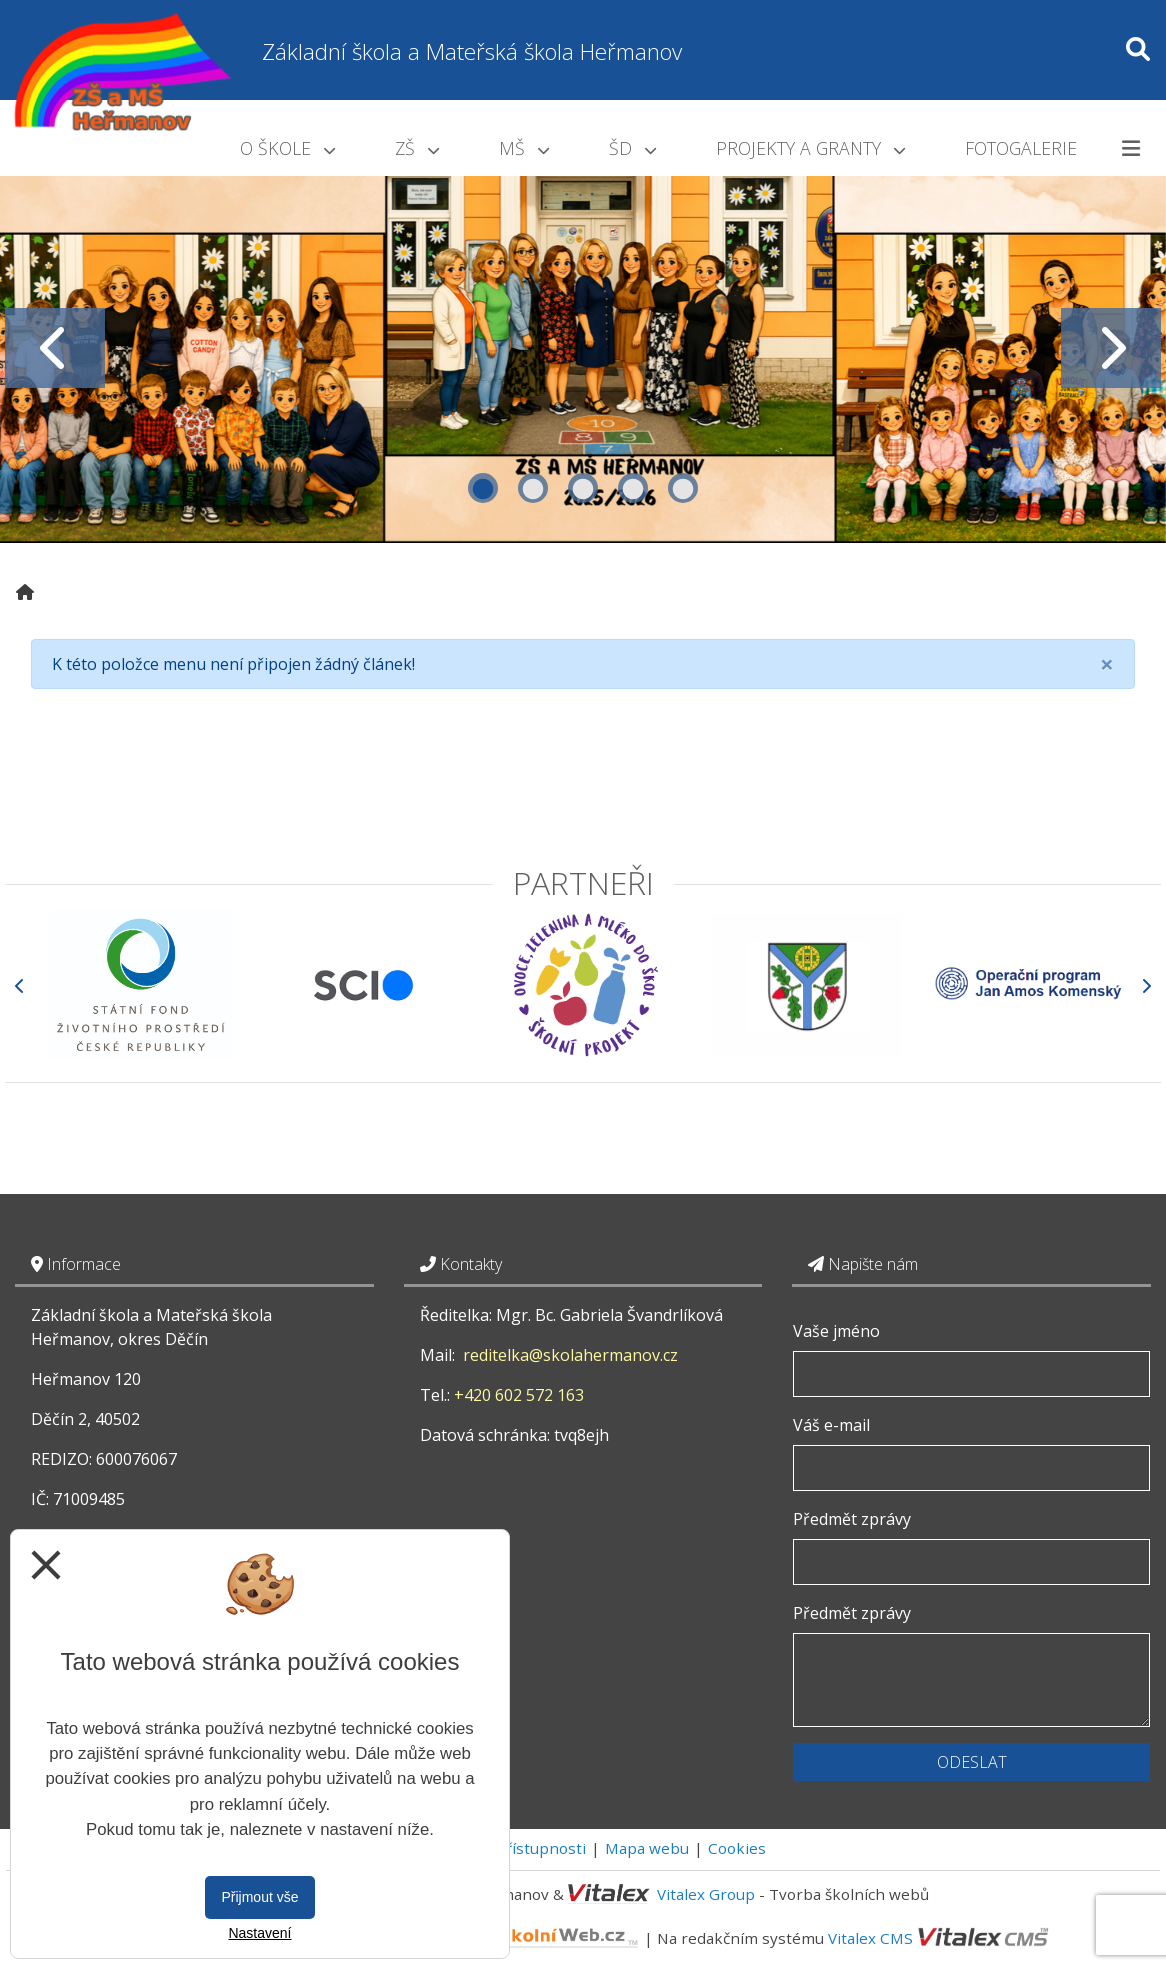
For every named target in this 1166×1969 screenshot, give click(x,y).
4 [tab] (633, 488)
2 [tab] (533, 488)
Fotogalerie (1021, 148)
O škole (287, 148)
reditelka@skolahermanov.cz (570, 1355)
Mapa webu (647, 1848)
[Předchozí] (20, 985)
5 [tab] (683, 488)
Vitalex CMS (870, 1938)
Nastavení (259, 1933)
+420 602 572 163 (519, 1395)
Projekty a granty (810, 148)
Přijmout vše (259, 1897)
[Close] (1107, 664)
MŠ (524, 148)
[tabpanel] (583, 348)
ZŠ (417, 148)
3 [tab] (583, 488)
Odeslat (972, 1762)
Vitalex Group (706, 1894)
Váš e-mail (831, 1425)
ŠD (632, 148)
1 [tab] (483, 488)
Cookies (737, 1848)
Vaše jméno (836, 1331)
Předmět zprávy (852, 1519)
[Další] (1146, 985)
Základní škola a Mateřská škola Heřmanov (472, 51)
